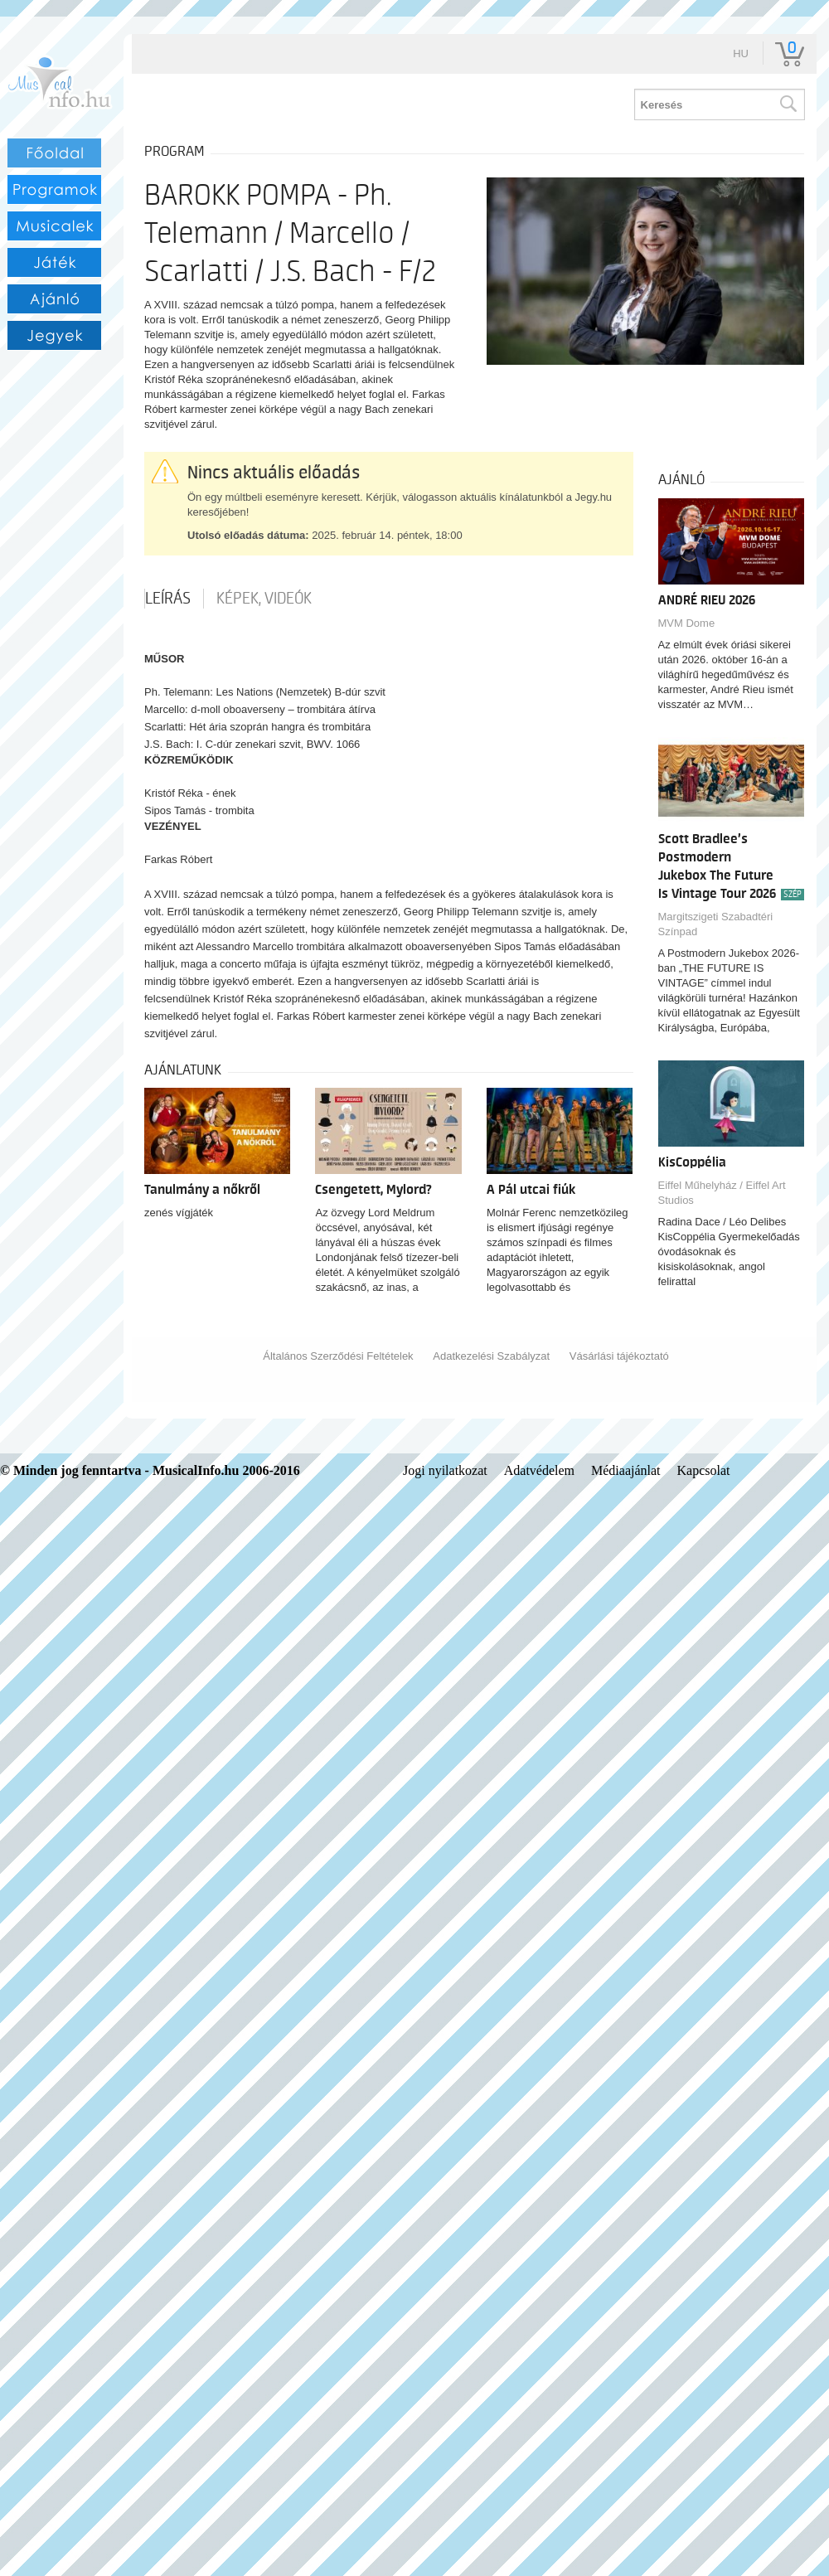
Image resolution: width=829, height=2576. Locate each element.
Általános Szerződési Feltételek (338, 1356)
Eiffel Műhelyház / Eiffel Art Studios (722, 1192)
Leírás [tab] (168, 598)
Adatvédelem (539, 1470)
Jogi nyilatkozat (445, 1470)
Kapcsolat (703, 1470)
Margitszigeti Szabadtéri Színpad (715, 924)
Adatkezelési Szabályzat (491, 1356)
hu (741, 53)
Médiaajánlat (626, 1470)
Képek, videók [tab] (264, 598)
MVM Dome (686, 623)
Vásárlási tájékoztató (619, 1356)
